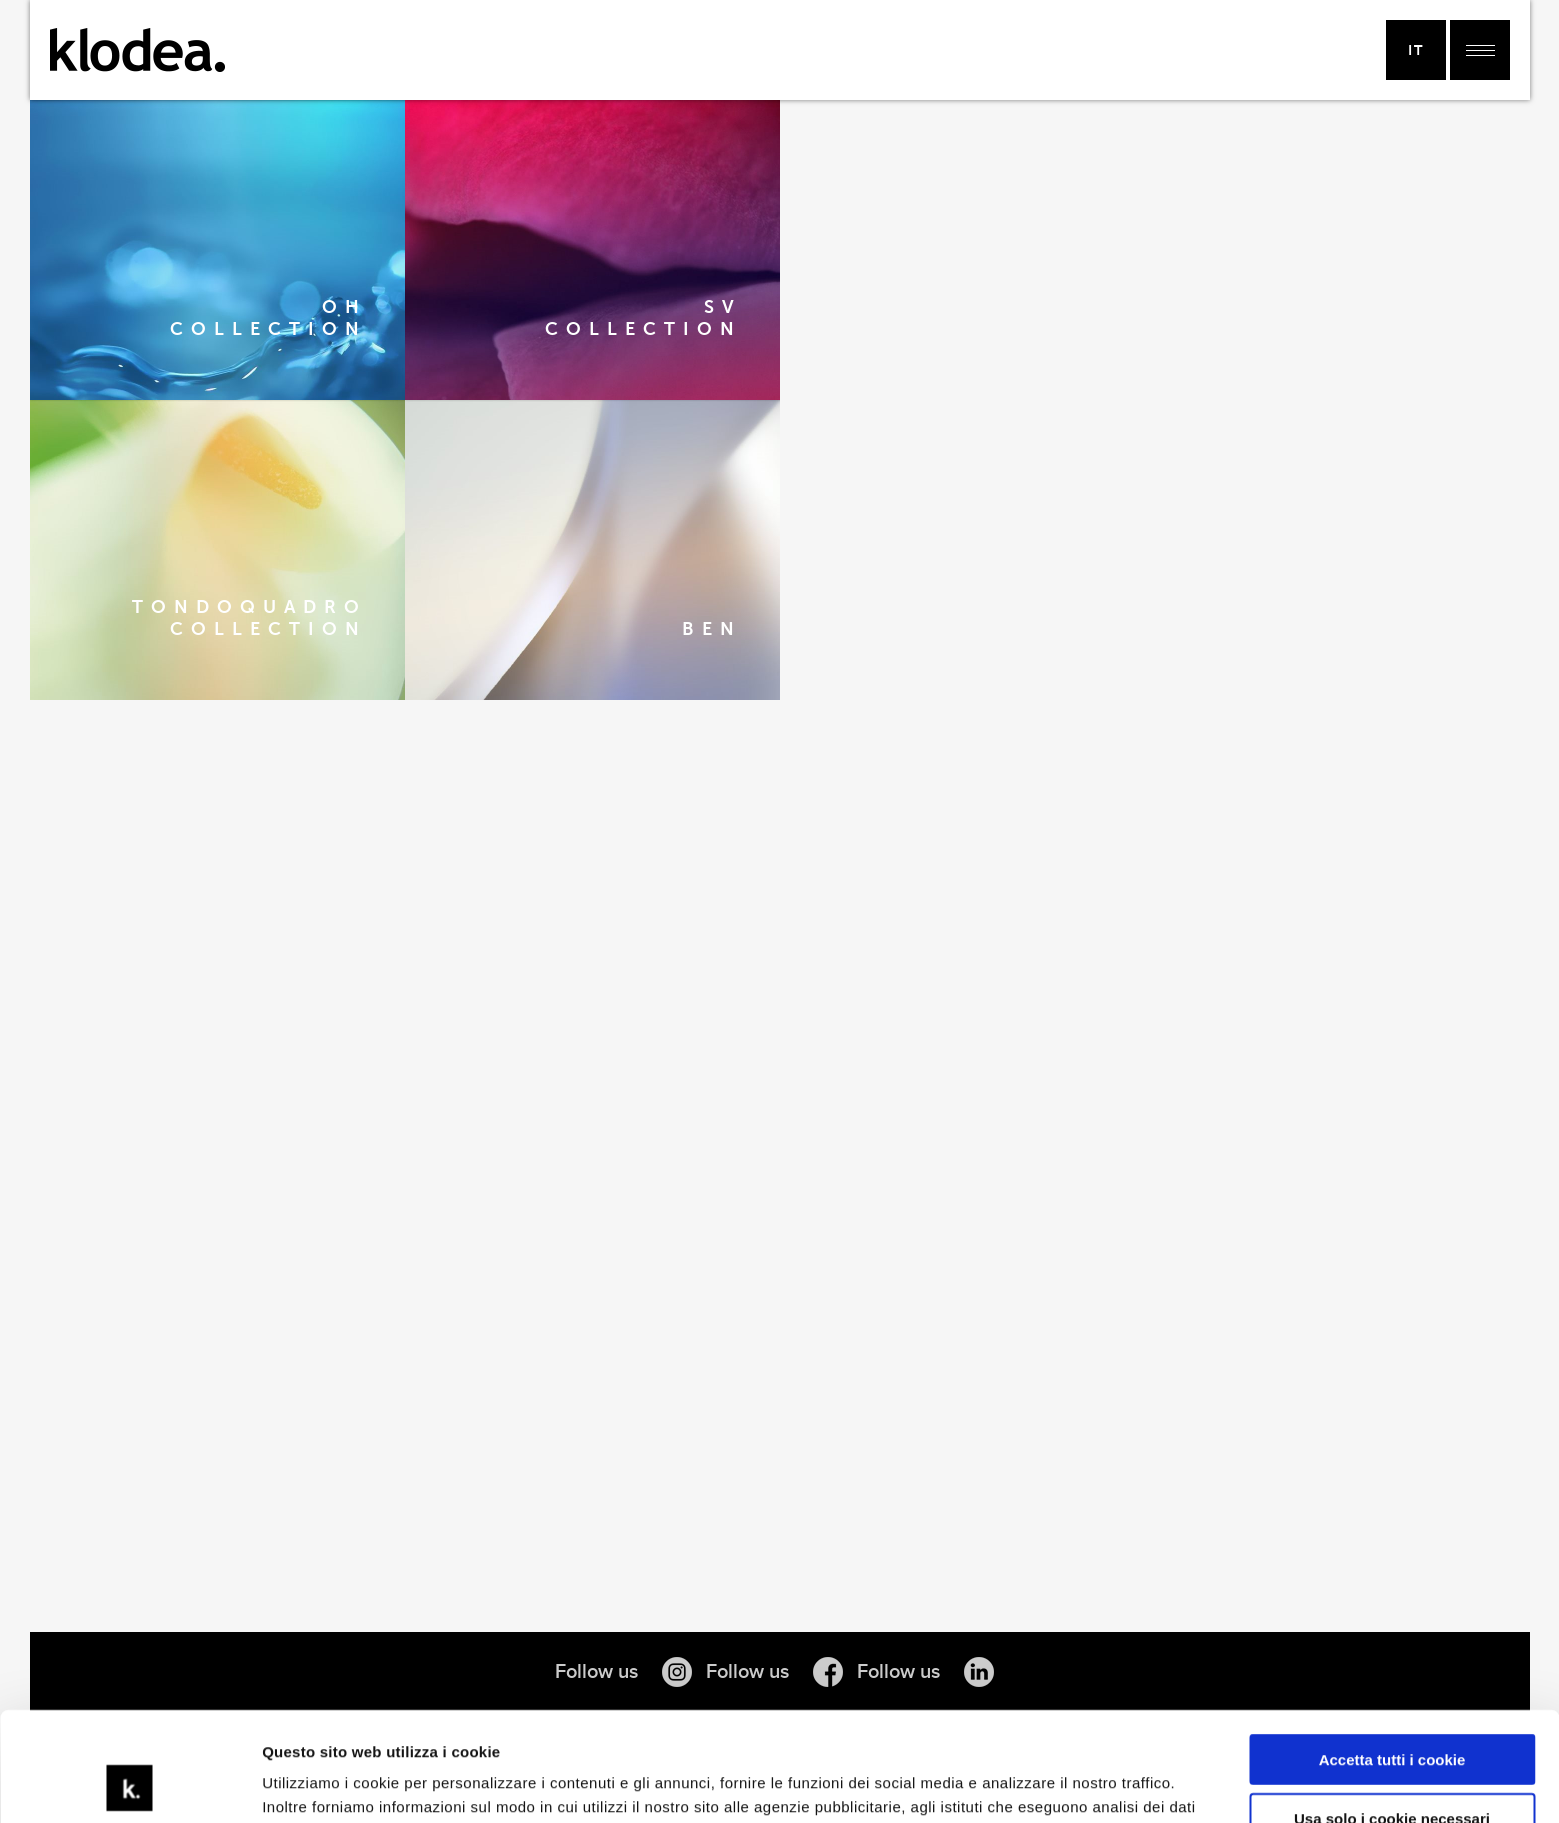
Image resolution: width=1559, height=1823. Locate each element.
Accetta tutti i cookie (1392, 1657)
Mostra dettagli (316, 1783)
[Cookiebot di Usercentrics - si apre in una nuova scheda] (129, 1784)
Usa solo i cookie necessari (1392, 1715)
